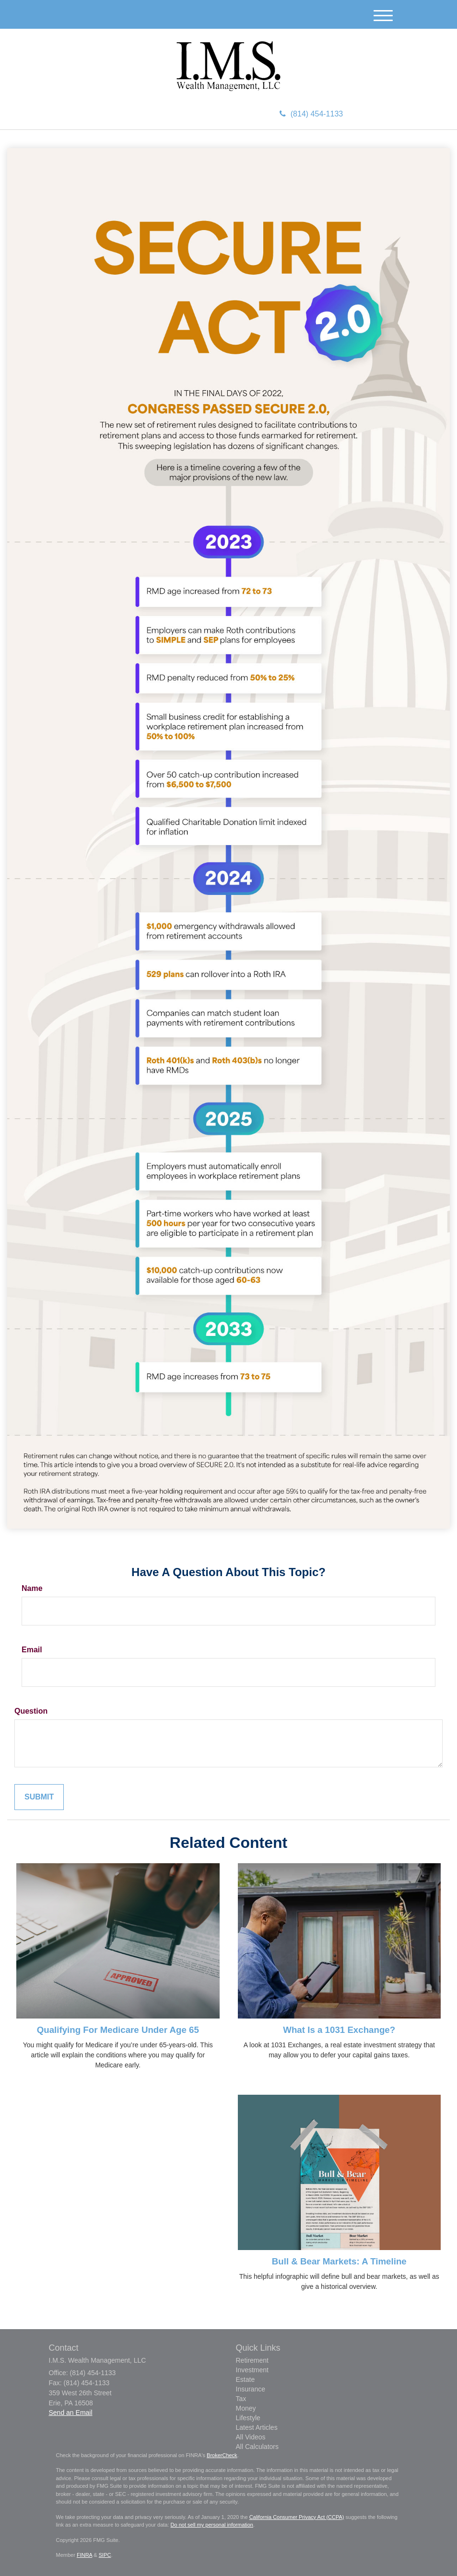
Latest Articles (257, 2427)
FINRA (84, 2555)
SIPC (105, 2555)
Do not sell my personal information (212, 2525)
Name (32, 1588)
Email (32, 1650)
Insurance (250, 2389)
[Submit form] (39, 1797)
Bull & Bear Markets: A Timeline (339, 2261)
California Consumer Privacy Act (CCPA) (296, 2517)
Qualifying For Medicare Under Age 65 (118, 2030)
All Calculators (257, 2446)
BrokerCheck (222, 2455)
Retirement (252, 2360)
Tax (241, 2398)
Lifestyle (248, 2418)
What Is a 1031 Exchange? (339, 2030)
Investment (252, 2370)
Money (246, 2408)
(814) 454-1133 (311, 114)
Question (30, 1711)
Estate (245, 2379)
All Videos (251, 2437)
